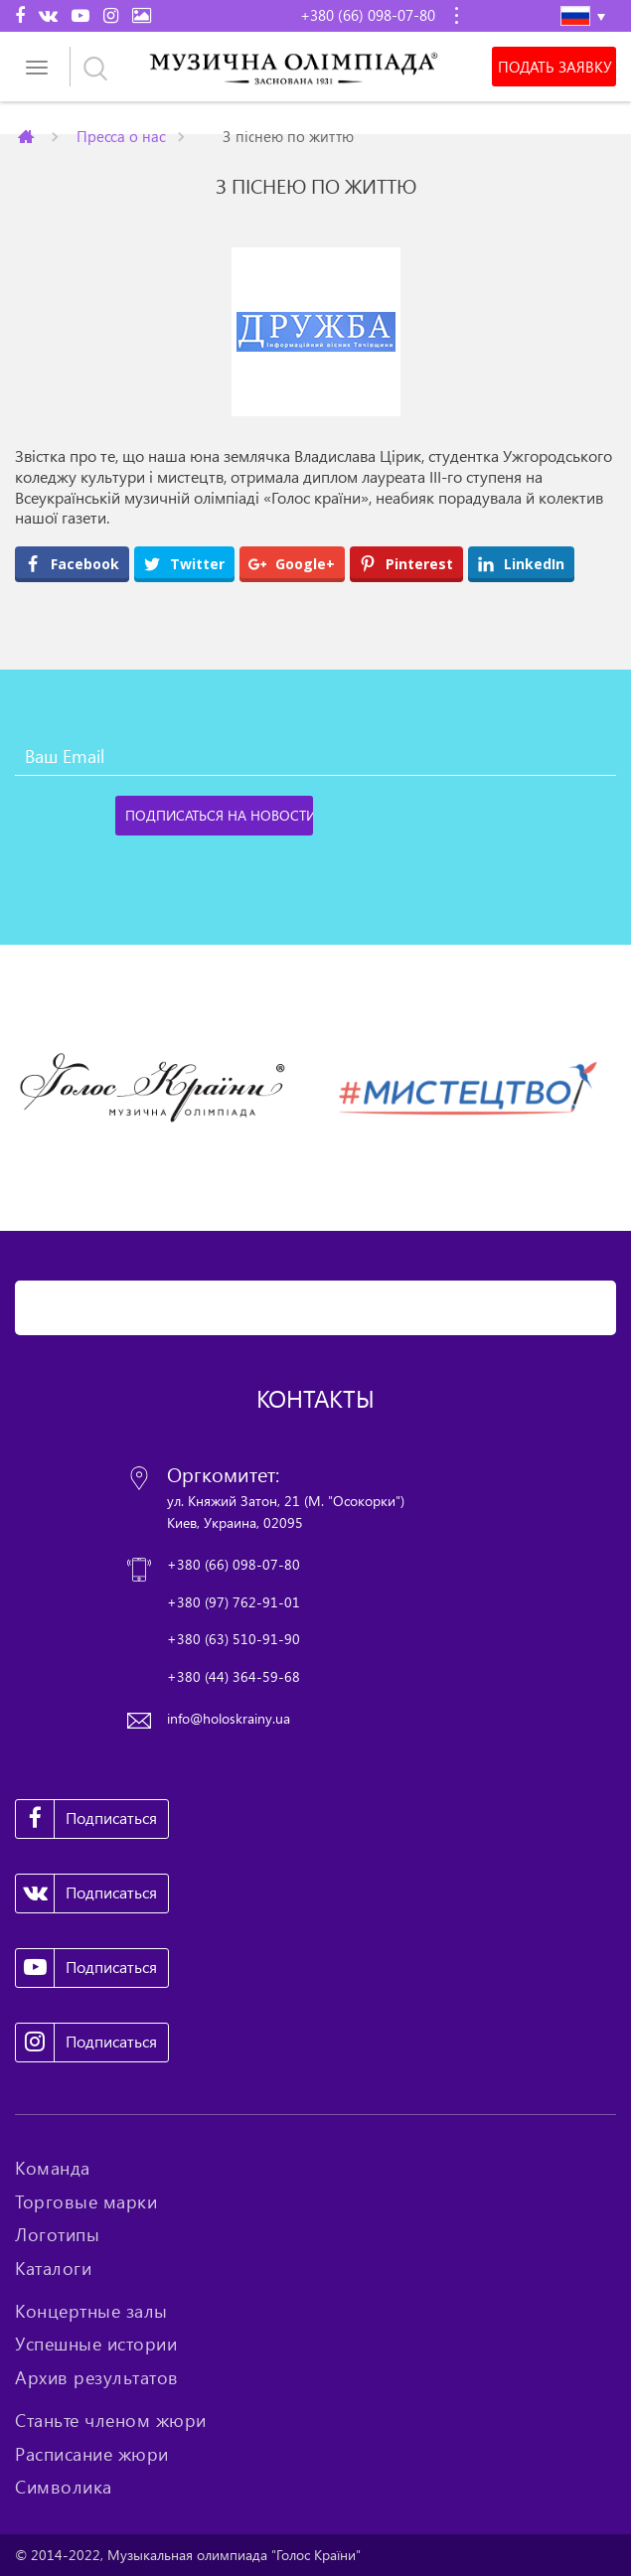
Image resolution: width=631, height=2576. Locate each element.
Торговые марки (86, 2201)
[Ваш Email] (315, 756)
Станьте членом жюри (111, 2420)
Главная (28, 136)
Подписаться (86, 1819)
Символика (63, 2487)
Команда (52, 2168)
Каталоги (53, 2268)
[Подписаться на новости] (214, 815)
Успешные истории (96, 2343)
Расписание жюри (92, 2454)
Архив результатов (97, 2377)
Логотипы (57, 2234)
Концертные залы (91, 2311)
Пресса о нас (121, 135)
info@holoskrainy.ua (228, 1718)
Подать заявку (553, 66)
